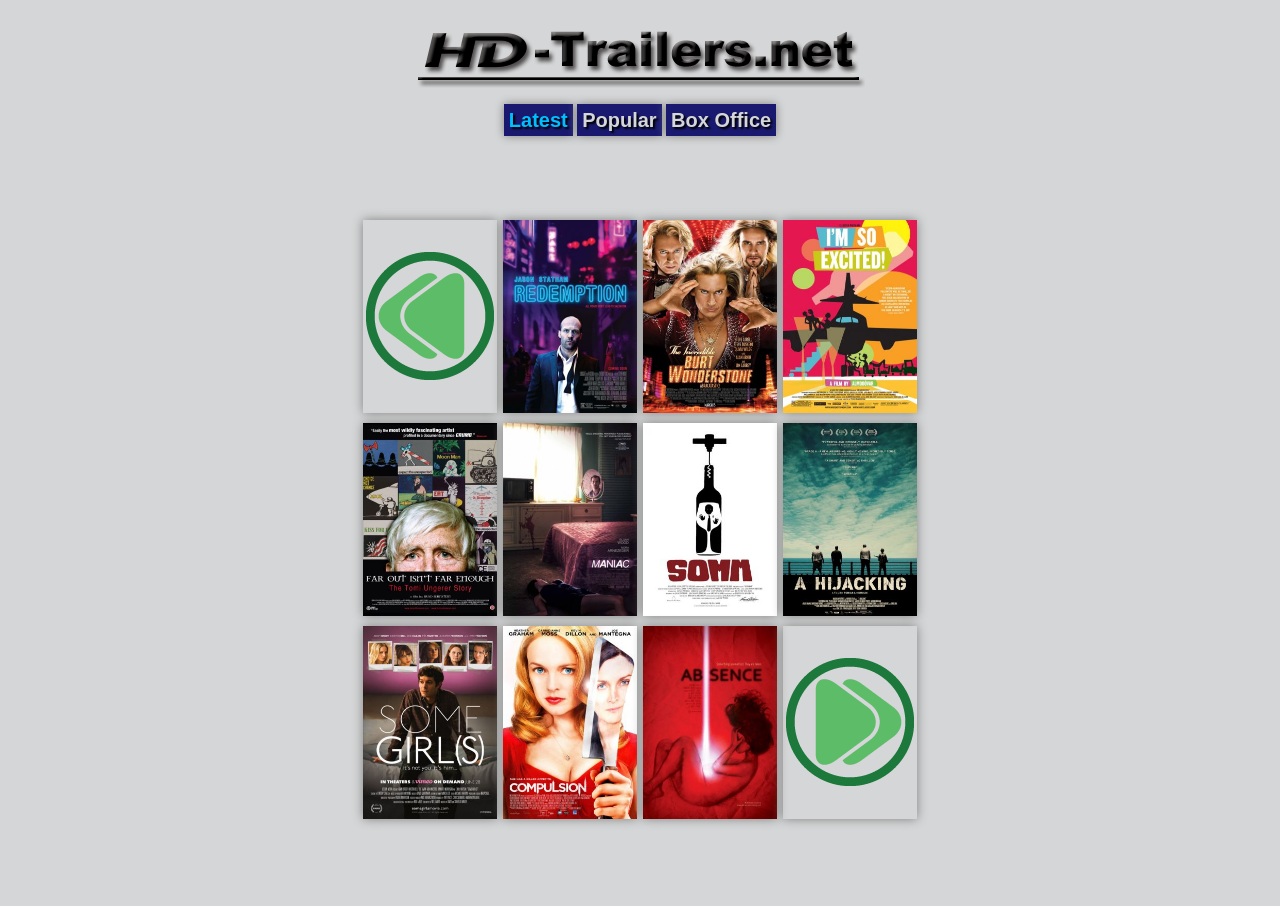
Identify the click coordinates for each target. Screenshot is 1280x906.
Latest (538, 120)
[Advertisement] (640, 177)
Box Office (721, 120)
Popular (619, 120)
